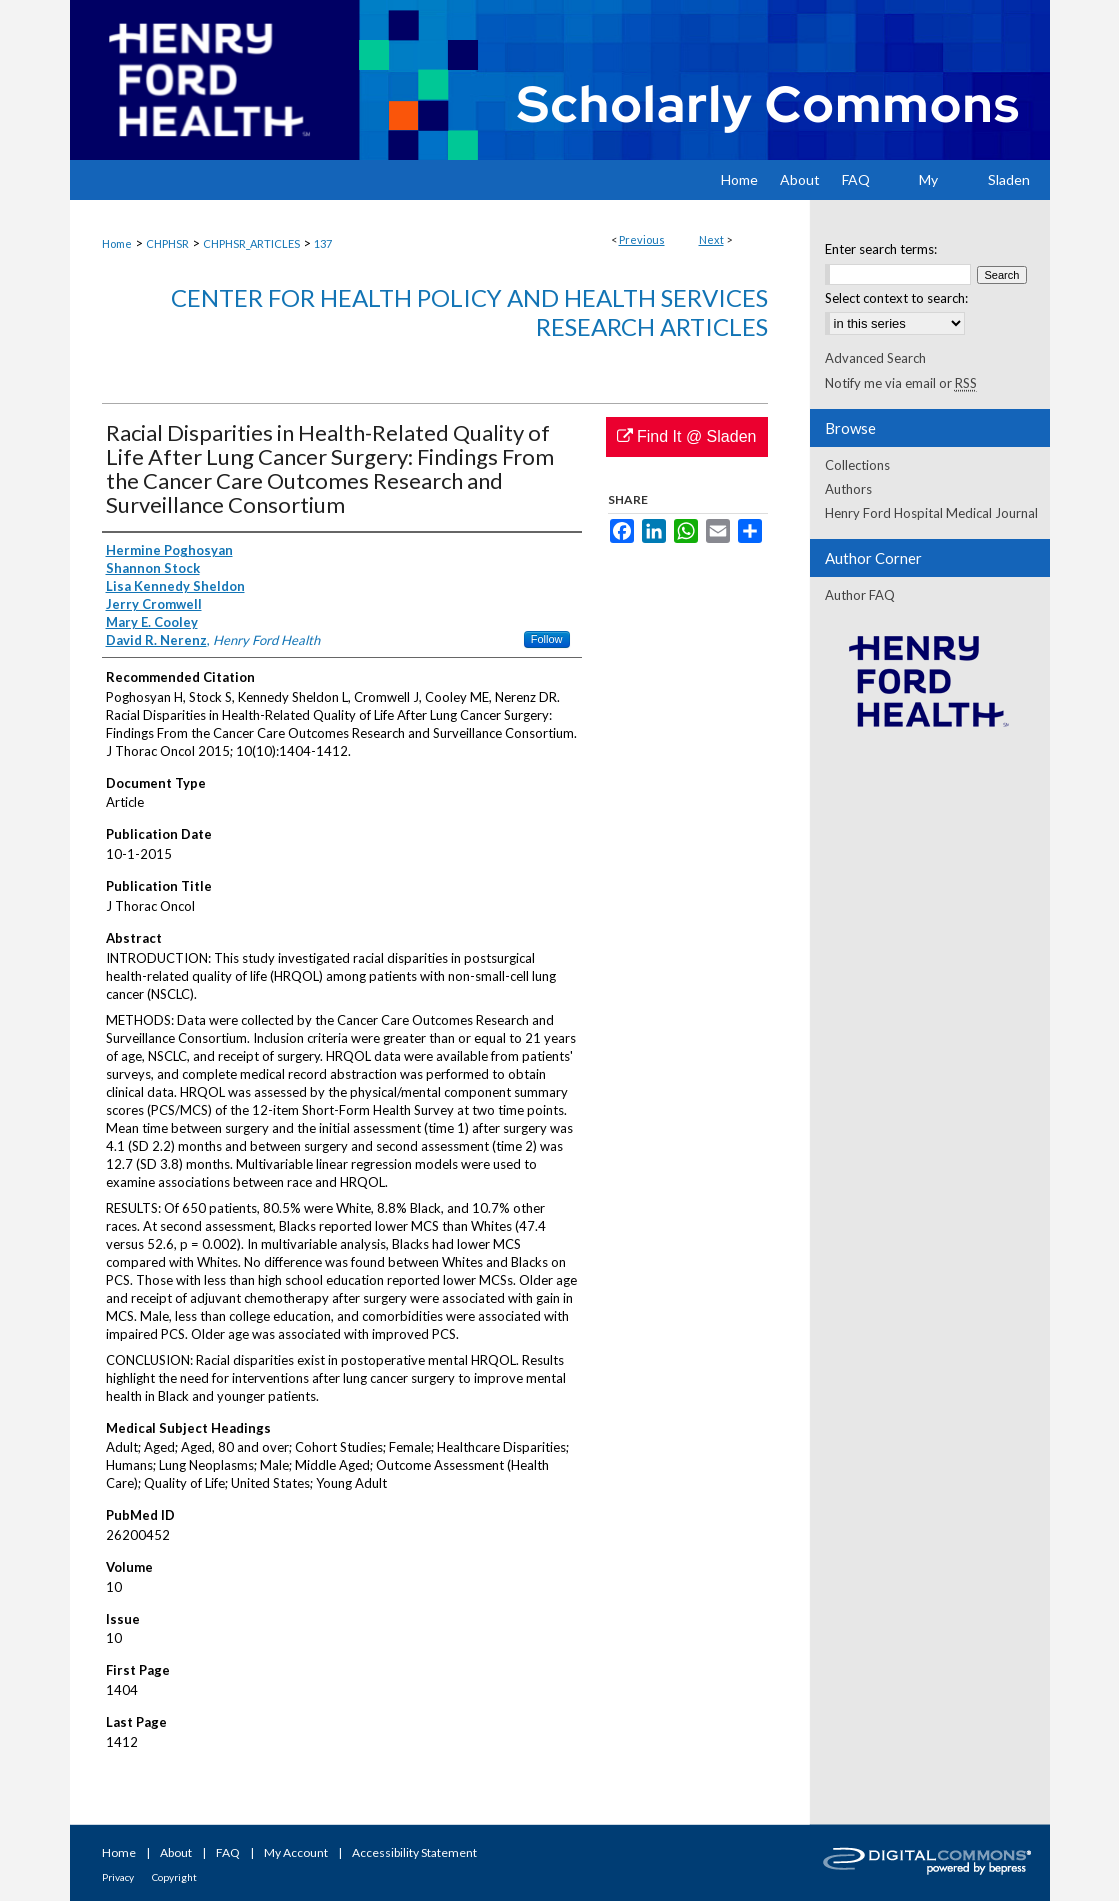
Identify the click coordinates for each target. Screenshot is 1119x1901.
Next (711, 239)
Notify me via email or (901, 383)
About (176, 1852)
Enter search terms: (881, 249)
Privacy (118, 1877)
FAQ (228, 1852)
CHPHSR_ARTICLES (251, 243)
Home (117, 243)
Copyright (174, 1877)
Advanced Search (875, 358)
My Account (296, 1852)
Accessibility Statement (414, 1852)
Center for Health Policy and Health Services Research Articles (469, 312)
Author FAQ (860, 595)
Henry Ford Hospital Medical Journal (931, 513)
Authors (848, 489)
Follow (547, 639)
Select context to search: (896, 298)
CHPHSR (167, 243)
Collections (857, 465)
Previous (642, 239)
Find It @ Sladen (687, 436)
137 (323, 243)
